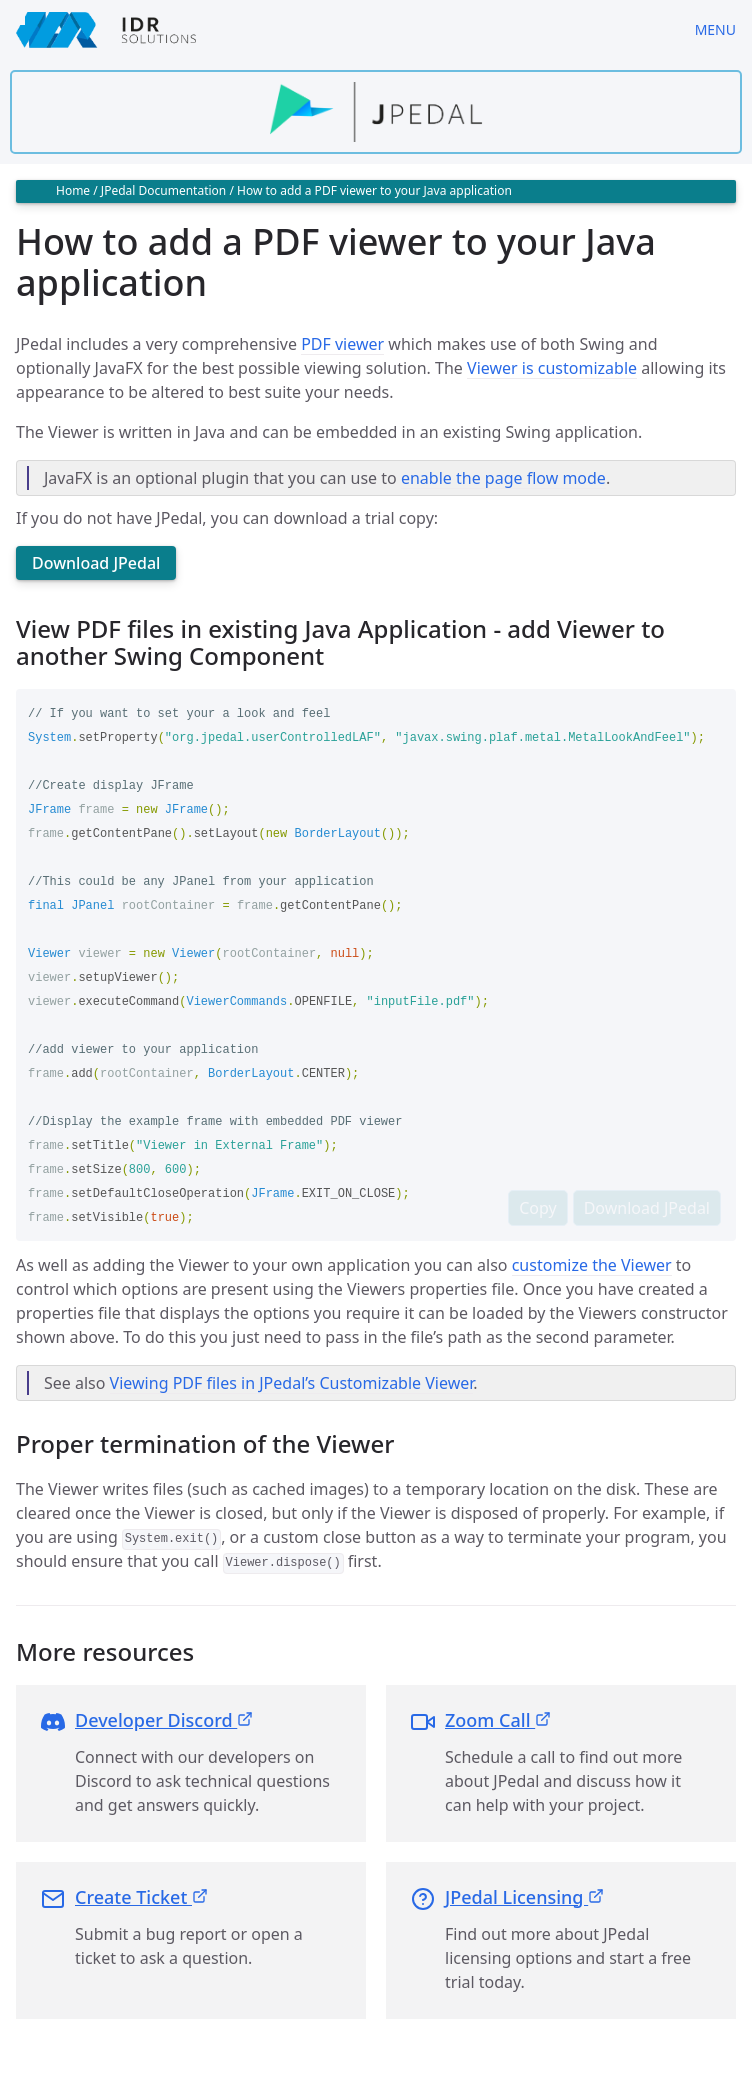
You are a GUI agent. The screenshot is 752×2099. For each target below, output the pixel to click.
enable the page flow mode (503, 478)
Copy (537, 1208)
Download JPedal (96, 563)
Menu (715, 29)
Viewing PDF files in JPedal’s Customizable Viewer (292, 1383)
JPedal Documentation (163, 190)
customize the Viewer (592, 1265)
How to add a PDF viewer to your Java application (374, 190)
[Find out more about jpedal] (376, 112)
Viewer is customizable (552, 368)
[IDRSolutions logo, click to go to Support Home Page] (339, 30)
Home (73, 190)
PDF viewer (342, 344)
